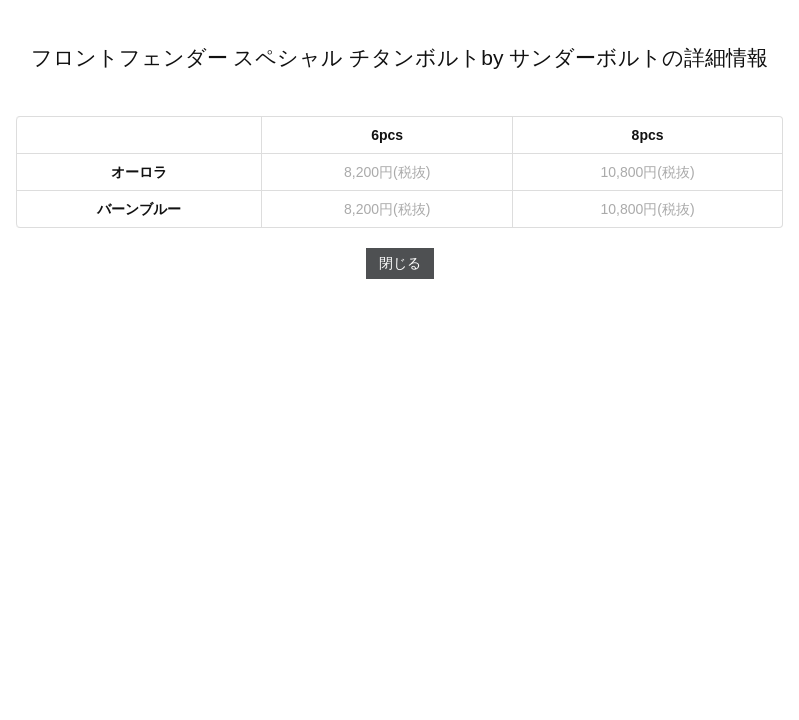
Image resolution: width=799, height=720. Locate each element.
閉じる (400, 263)
